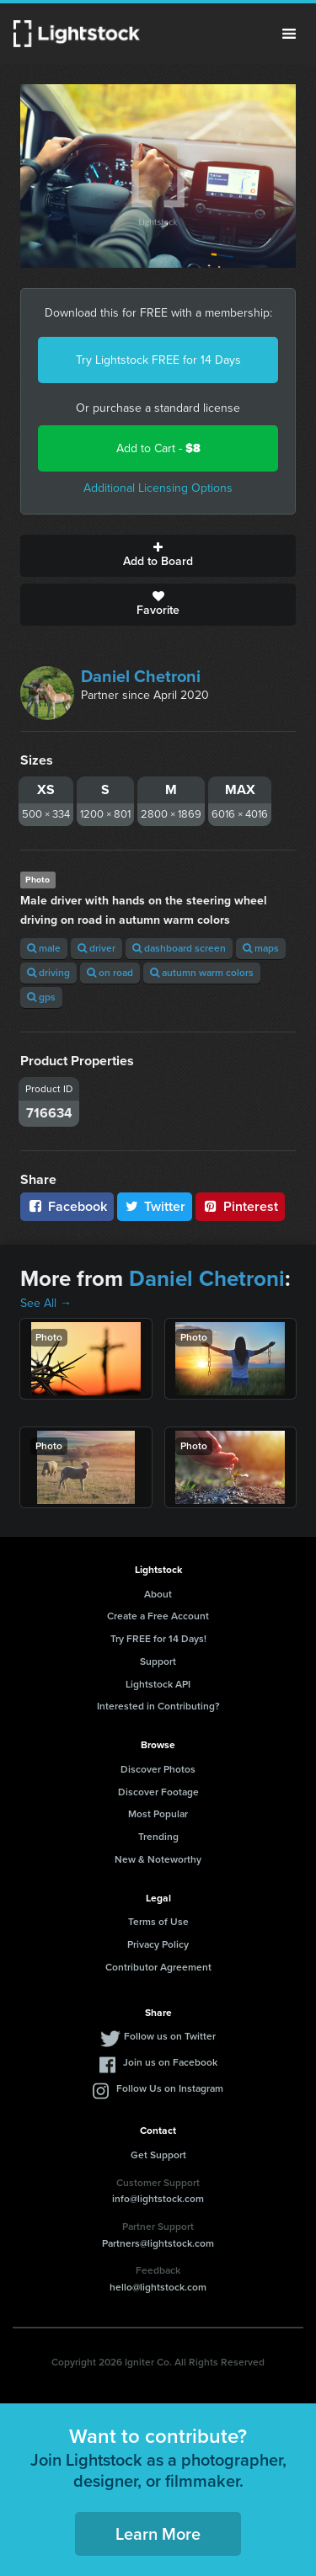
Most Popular (158, 1813)
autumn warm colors (202, 972)
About (158, 1594)
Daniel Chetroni (141, 676)
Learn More (158, 2534)
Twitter (155, 1206)
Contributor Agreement (158, 1967)
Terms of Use (158, 1921)
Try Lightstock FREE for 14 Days (158, 360)
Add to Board (158, 555)
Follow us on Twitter (170, 2036)
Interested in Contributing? (158, 1706)
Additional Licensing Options (158, 488)
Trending (158, 1836)
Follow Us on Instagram (169, 2088)
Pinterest (240, 1206)
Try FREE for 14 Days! (158, 1638)
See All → (46, 1303)
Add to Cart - (158, 448)
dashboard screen (179, 948)
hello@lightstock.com (158, 2287)
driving (48, 972)
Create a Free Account (158, 1616)
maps (261, 948)
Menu (289, 33)
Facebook (67, 1206)
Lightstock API (158, 1684)
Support (158, 1661)
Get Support (158, 2155)
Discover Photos (158, 1769)
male (44, 948)
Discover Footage (158, 1792)
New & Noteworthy (158, 1859)
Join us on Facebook (170, 2062)
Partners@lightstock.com (158, 2243)
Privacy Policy (158, 1944)
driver (96, 948)
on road (110, 972)
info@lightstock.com (158, 2198)
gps (41, 997)
